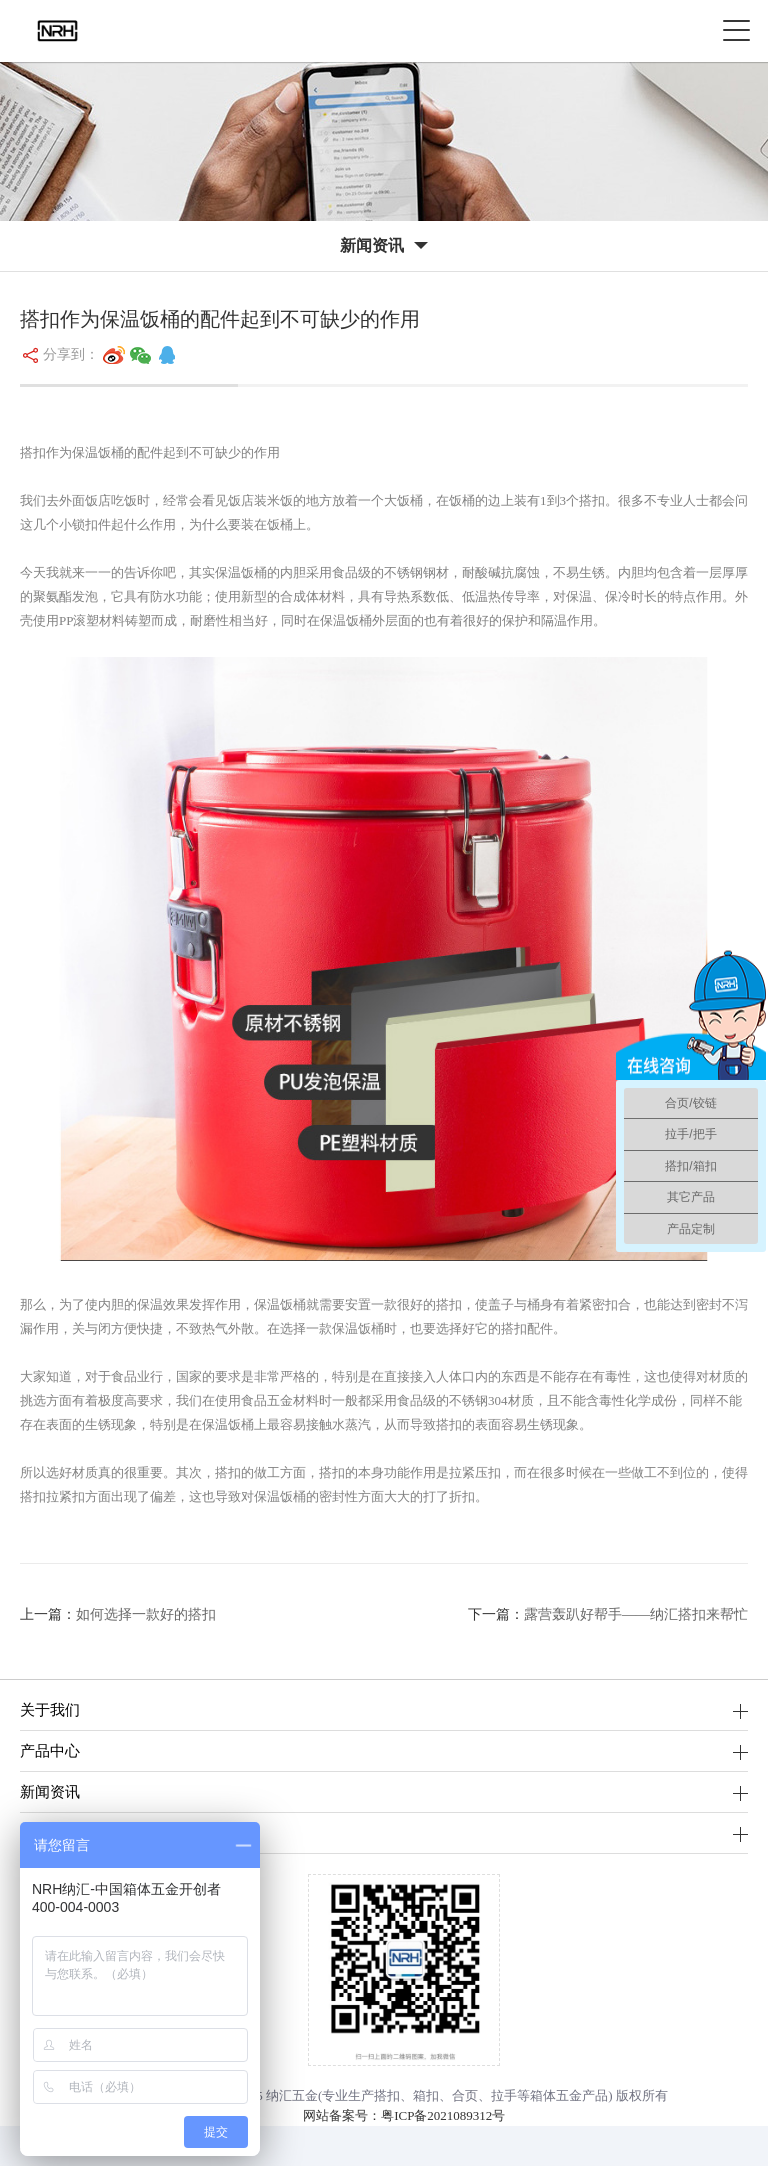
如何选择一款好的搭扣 (146, 1614)
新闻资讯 (50, 1791)
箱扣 (426, 2095)
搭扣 (387, 2095)
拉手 (504, 2095)
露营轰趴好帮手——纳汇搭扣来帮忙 (636, 1614)
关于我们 (50, 1709)
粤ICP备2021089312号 (443, 2115)
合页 (465, 2095)
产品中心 (50, 1750)
